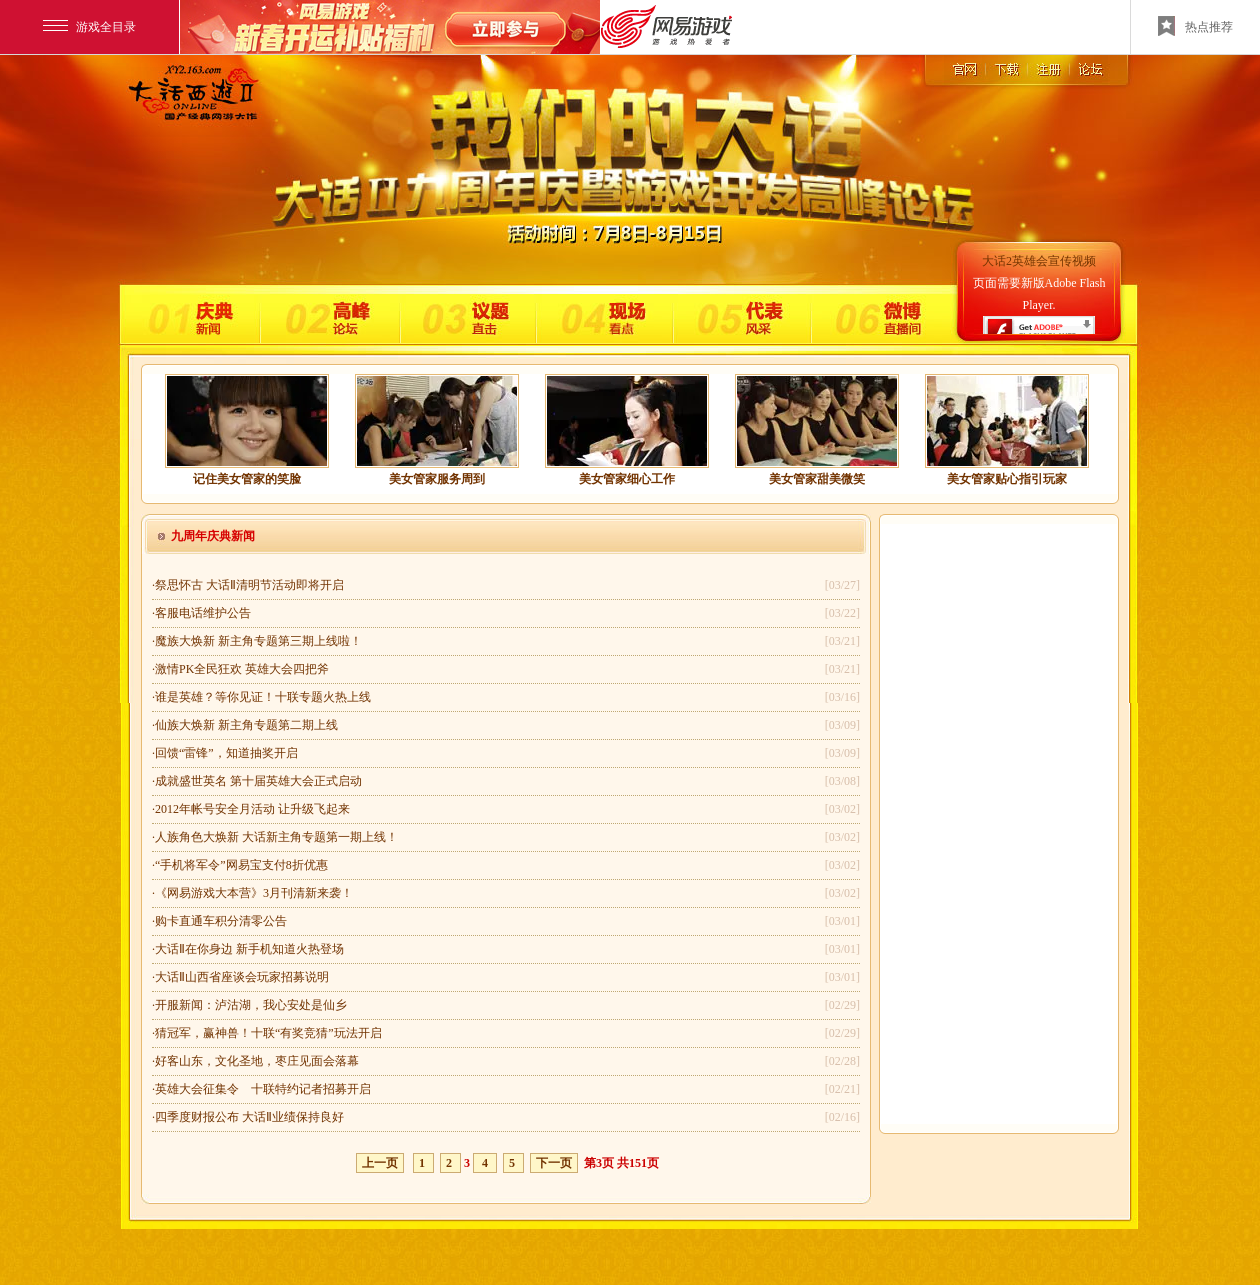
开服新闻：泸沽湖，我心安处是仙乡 (251, 1005)
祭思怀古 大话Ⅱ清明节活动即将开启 (249, 585)
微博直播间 (878, 314)
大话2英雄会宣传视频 (1039, 261)
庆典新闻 (196, 314)
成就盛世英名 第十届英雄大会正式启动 (258, 781)
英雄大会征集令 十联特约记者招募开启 (263, 1089)
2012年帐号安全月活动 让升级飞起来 (252, 809)
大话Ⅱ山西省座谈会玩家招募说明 (242, 977)
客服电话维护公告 (203, 613)
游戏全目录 (89, 27)
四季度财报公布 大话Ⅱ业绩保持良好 (249, 1117)
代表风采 (740, 314)
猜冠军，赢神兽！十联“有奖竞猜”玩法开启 (268, 1033)
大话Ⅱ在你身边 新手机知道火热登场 (249, 949)
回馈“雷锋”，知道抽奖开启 (226, 753)
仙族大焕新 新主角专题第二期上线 (246, 725)
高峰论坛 (327, 314)
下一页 (554, 1163)
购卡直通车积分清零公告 (221, 921)
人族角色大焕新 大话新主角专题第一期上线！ (276, 837)
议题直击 (467, 314)
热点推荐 (1195, 26)
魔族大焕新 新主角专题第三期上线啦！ (258, 641)
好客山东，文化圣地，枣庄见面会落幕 (257, 1061)
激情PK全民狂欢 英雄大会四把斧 (242, 669)
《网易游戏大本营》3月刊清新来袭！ (254, 893)
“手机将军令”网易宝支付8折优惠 (241, 865)
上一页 (380, 1163)
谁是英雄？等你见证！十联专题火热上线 (263, 697)
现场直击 (603, 314)
